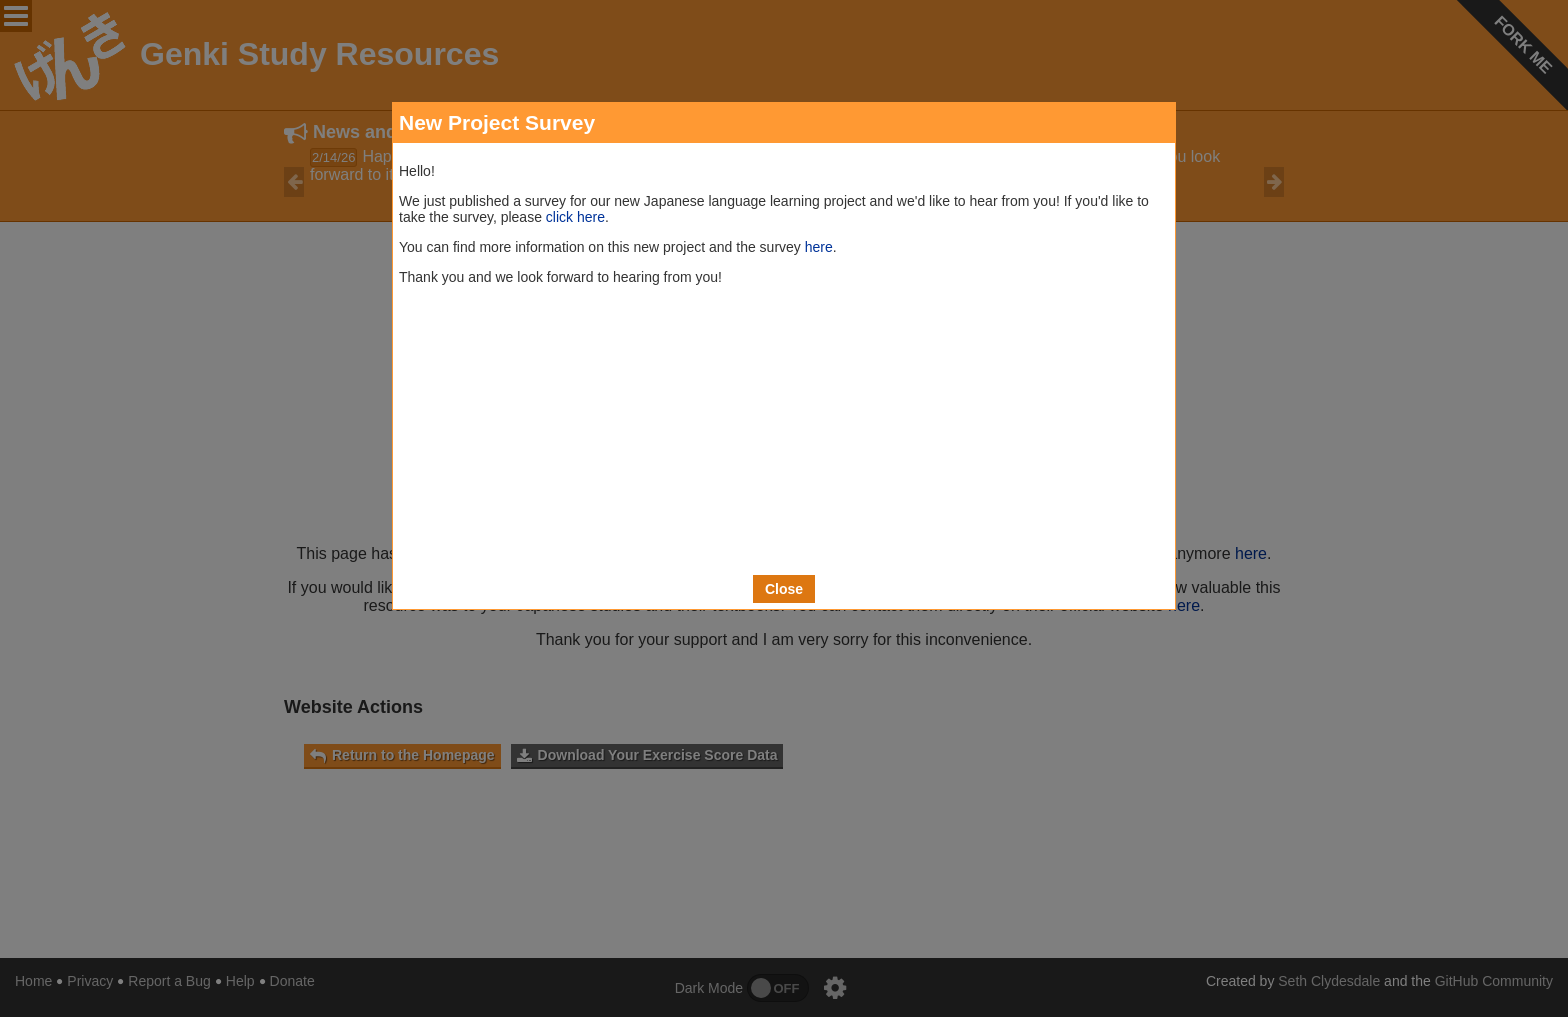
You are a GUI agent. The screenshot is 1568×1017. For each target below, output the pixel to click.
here (819, 247)
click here (575, 217)
